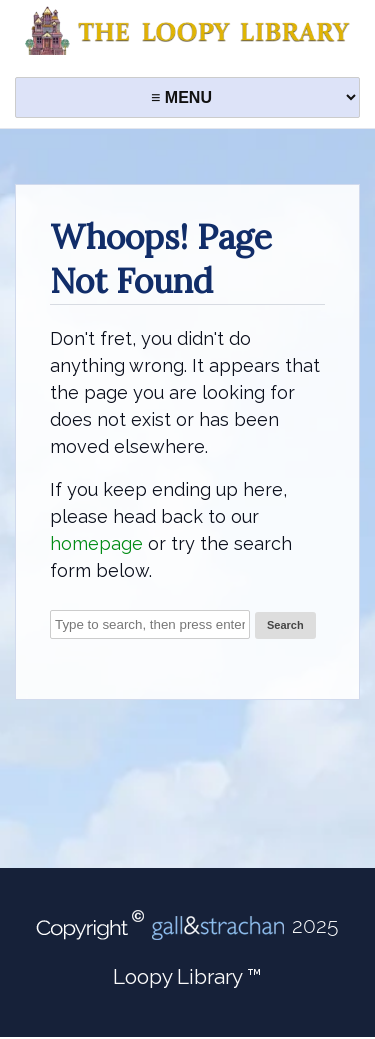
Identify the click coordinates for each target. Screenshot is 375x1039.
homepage (96, 543)
